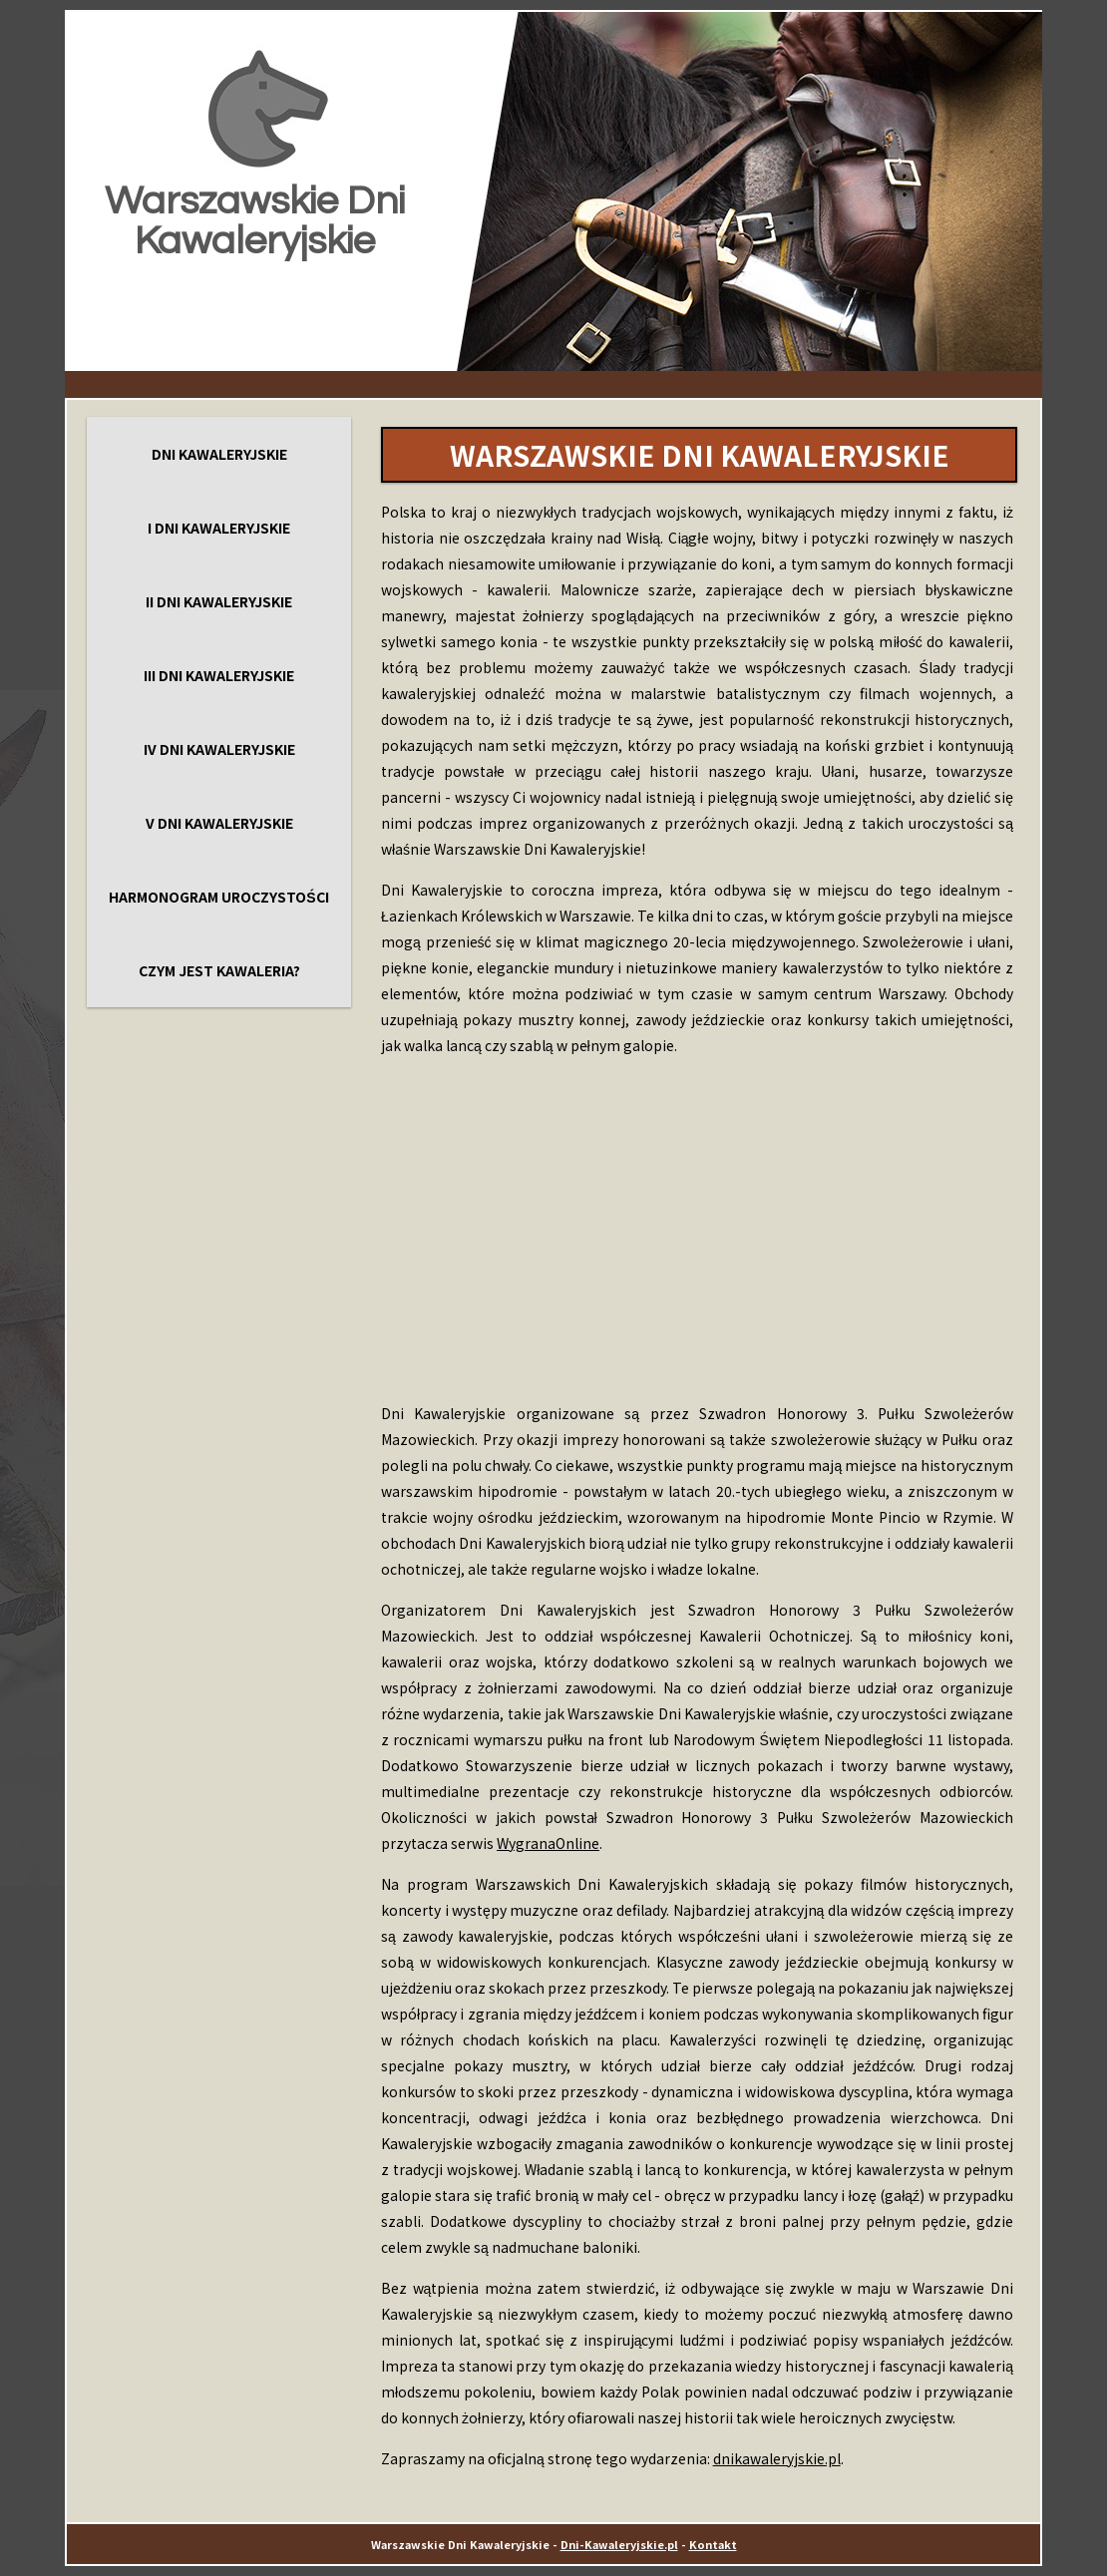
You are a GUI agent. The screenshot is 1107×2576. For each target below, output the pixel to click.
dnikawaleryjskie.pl (777, 2458)
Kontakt (713, 2544)
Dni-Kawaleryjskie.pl (619, 2544)
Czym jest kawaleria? (219, 970)
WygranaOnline (548, 1843)
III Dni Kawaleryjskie (219, 675)
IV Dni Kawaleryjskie (219, 749)
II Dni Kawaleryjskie (219, 601)
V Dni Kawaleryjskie (219, 823)
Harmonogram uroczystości (218, 897)
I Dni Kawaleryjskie (219, 528)
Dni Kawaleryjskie (219, 454)
